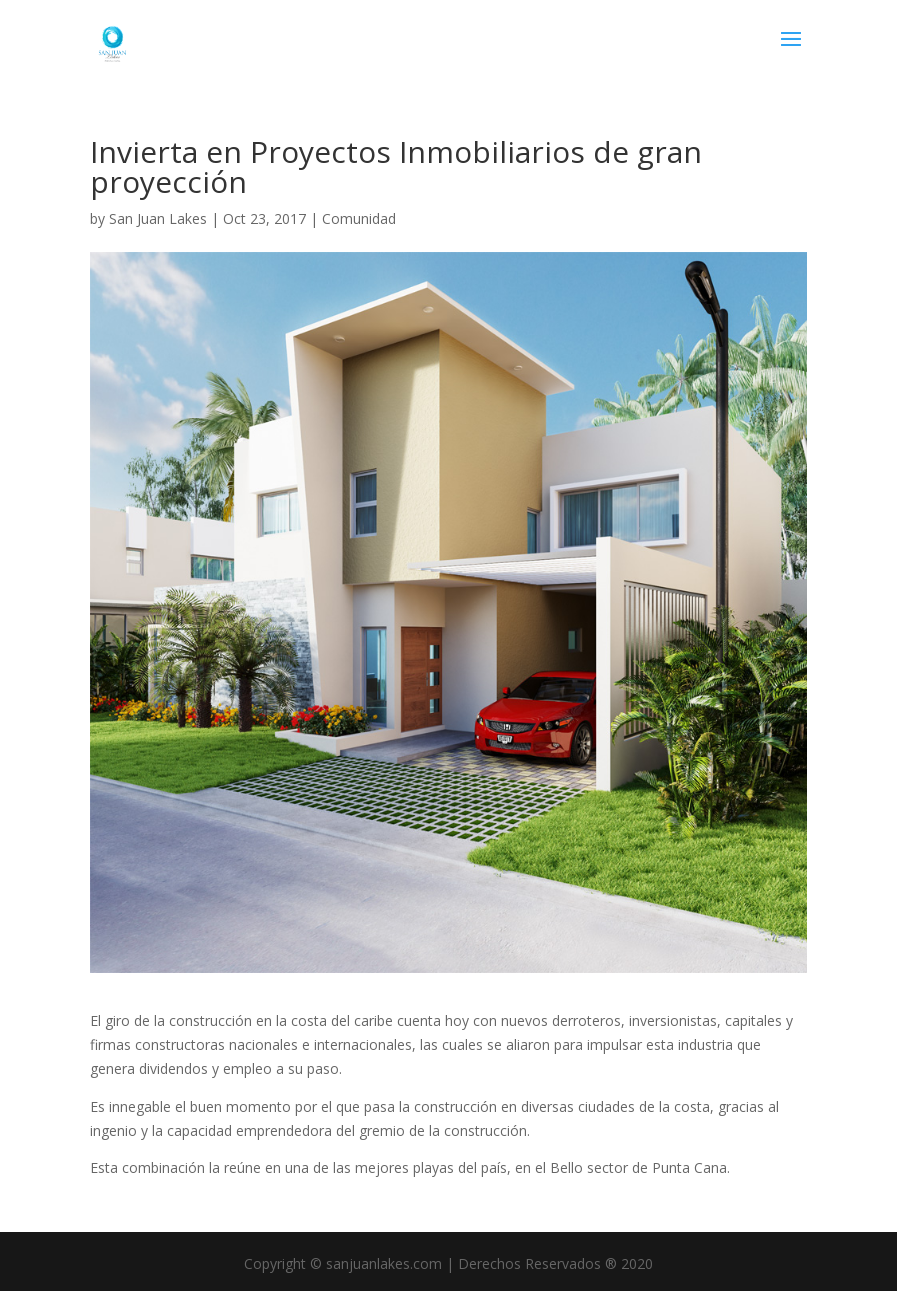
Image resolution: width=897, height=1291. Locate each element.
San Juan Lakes (158, 218)
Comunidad (359, 218)
